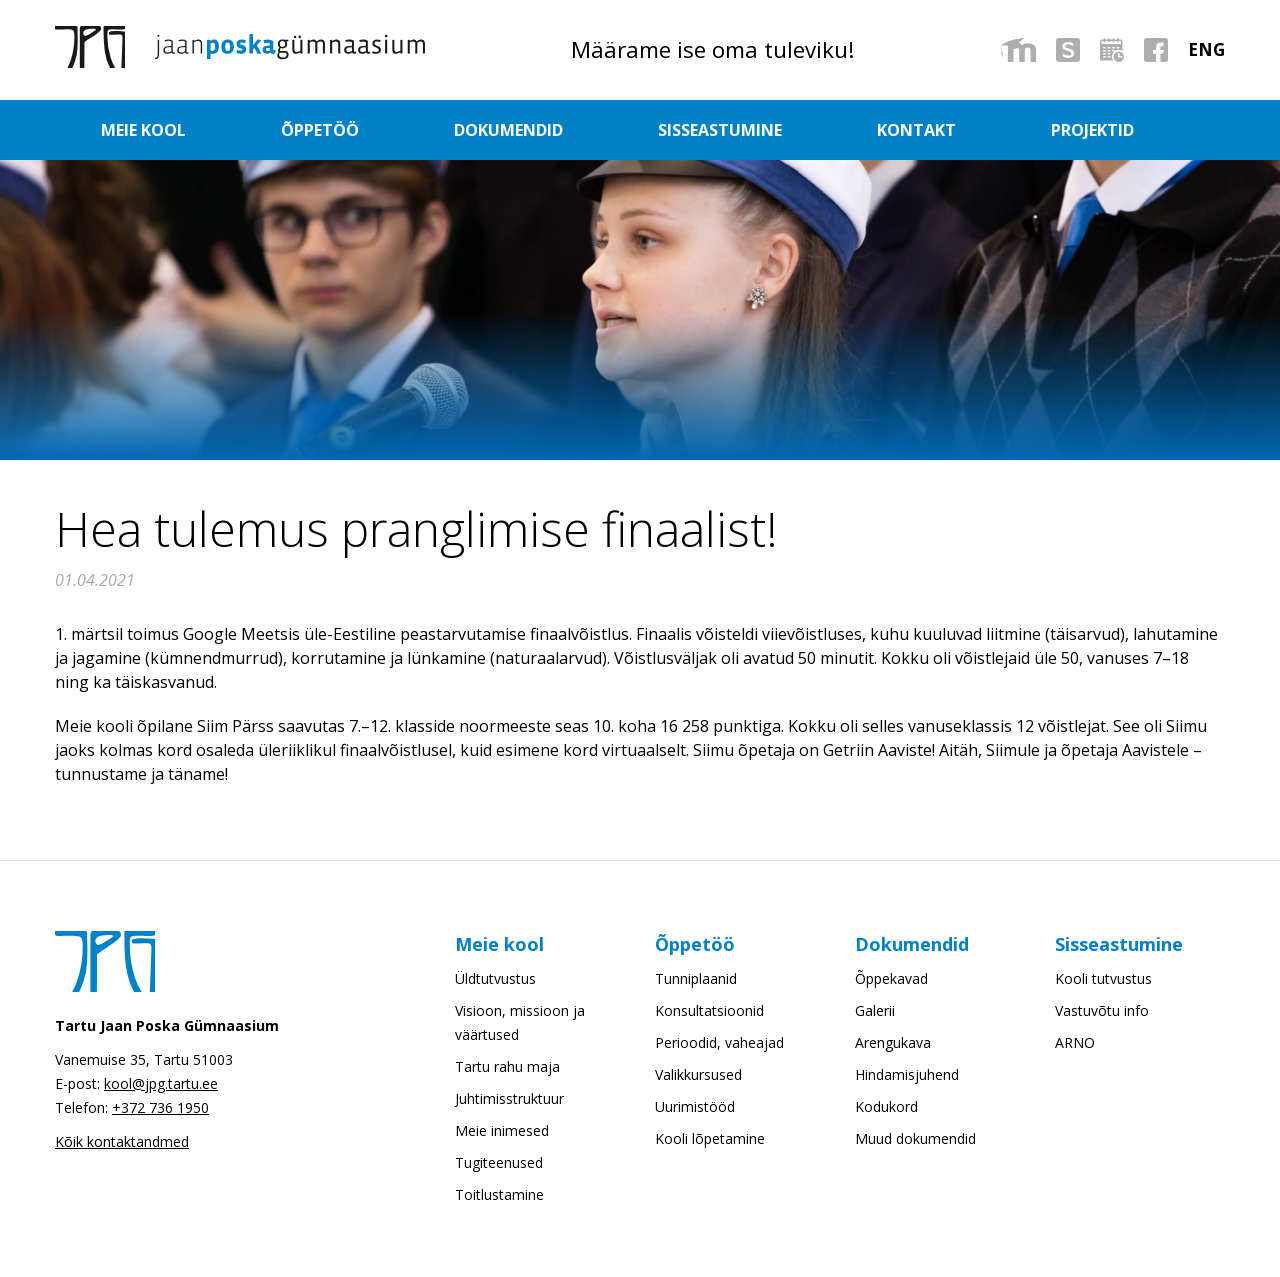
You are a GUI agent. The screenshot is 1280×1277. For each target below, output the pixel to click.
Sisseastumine (728, 129)
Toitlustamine (499, 1194)
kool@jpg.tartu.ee (161, 1083)
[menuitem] (1206, 49)
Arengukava (893, 1042)
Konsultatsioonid (709, 1010)
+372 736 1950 (160, 1107)
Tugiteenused (499, 1162)
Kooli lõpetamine (710, 1138)
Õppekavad (891, 978)
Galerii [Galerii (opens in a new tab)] (875, 1010)
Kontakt (893, 129)
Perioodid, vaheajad (719, 1042)
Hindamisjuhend (907, 1074)
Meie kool (244, 129)
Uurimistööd (695, 1106)
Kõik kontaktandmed (122, 1141)
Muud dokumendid (915, 1138)
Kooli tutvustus (1103, 978)
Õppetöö (387, 129)
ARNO (1075, 1042)
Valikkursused (698, 1074)
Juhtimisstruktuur (509, 1098)
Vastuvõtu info (1102, 1010)
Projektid (1036, 129)
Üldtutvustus (495, 978)
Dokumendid (544, 129)
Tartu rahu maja (507, 1066)
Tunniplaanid (696, 978)
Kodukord (886, 1106)
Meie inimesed (502, 1130)
